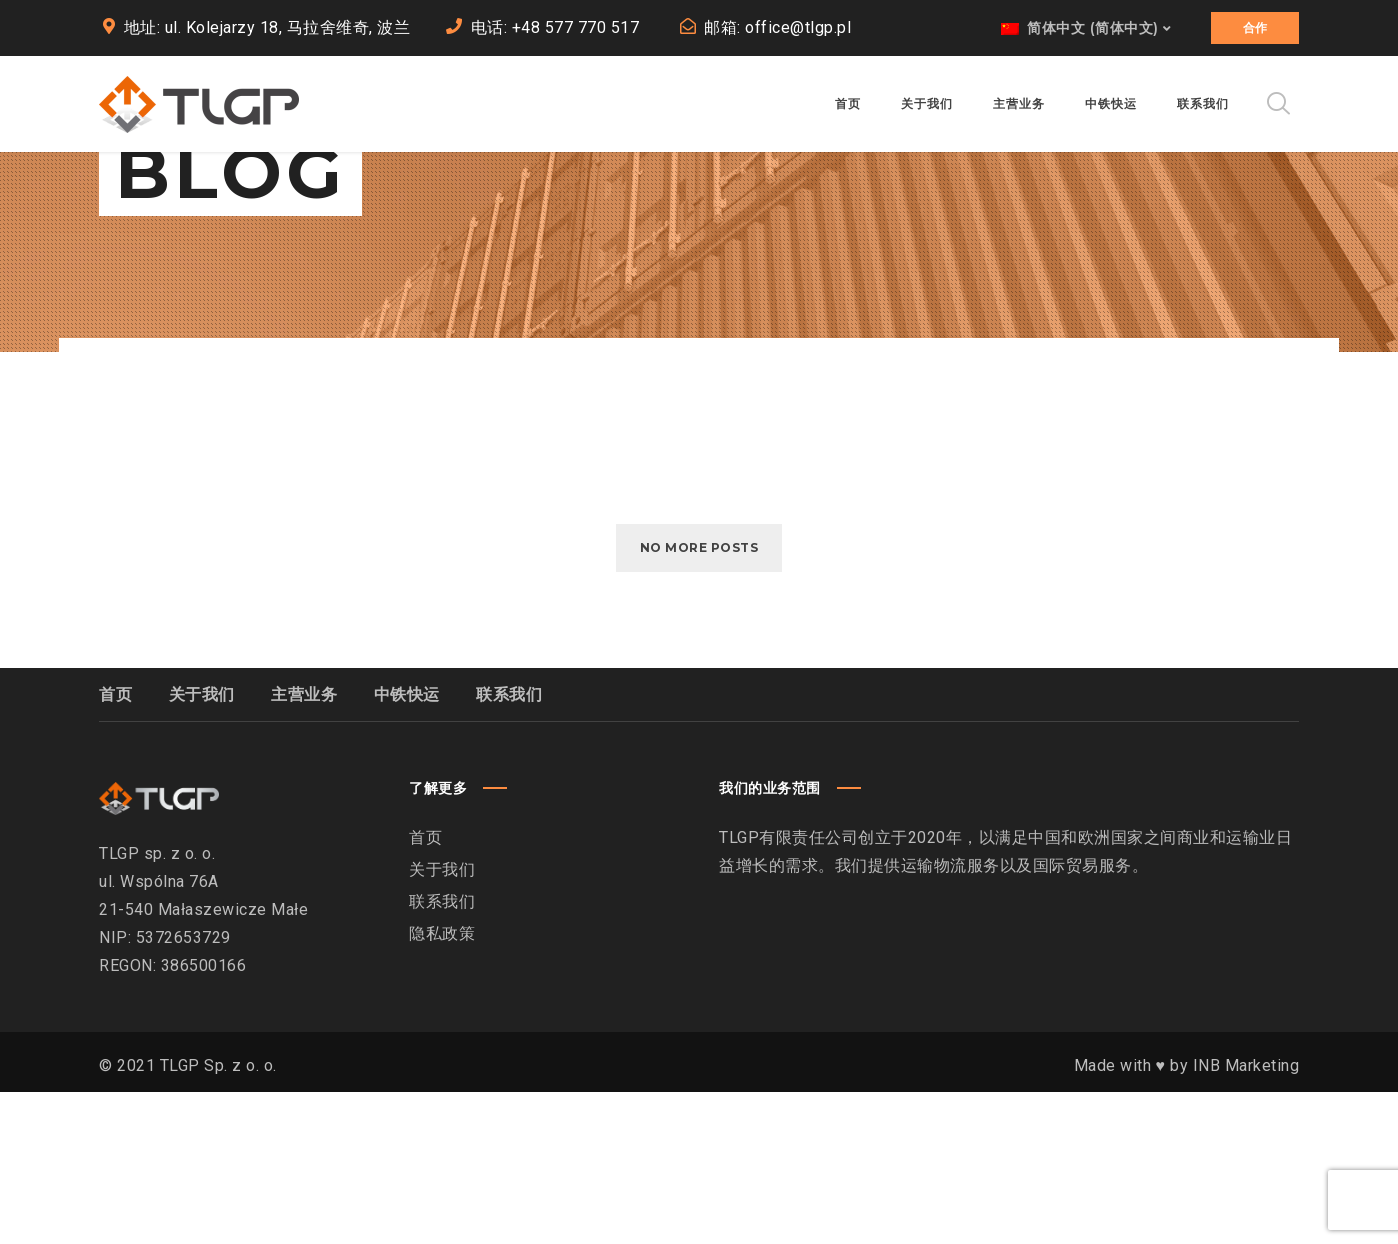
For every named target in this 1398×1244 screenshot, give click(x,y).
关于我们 (202, 846)
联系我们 (509, 846)
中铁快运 (407, 846)
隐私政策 (442, 1085)
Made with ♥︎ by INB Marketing (1187, 1217)
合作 (1255, 27)
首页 (115, 846)
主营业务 (304, 846)
